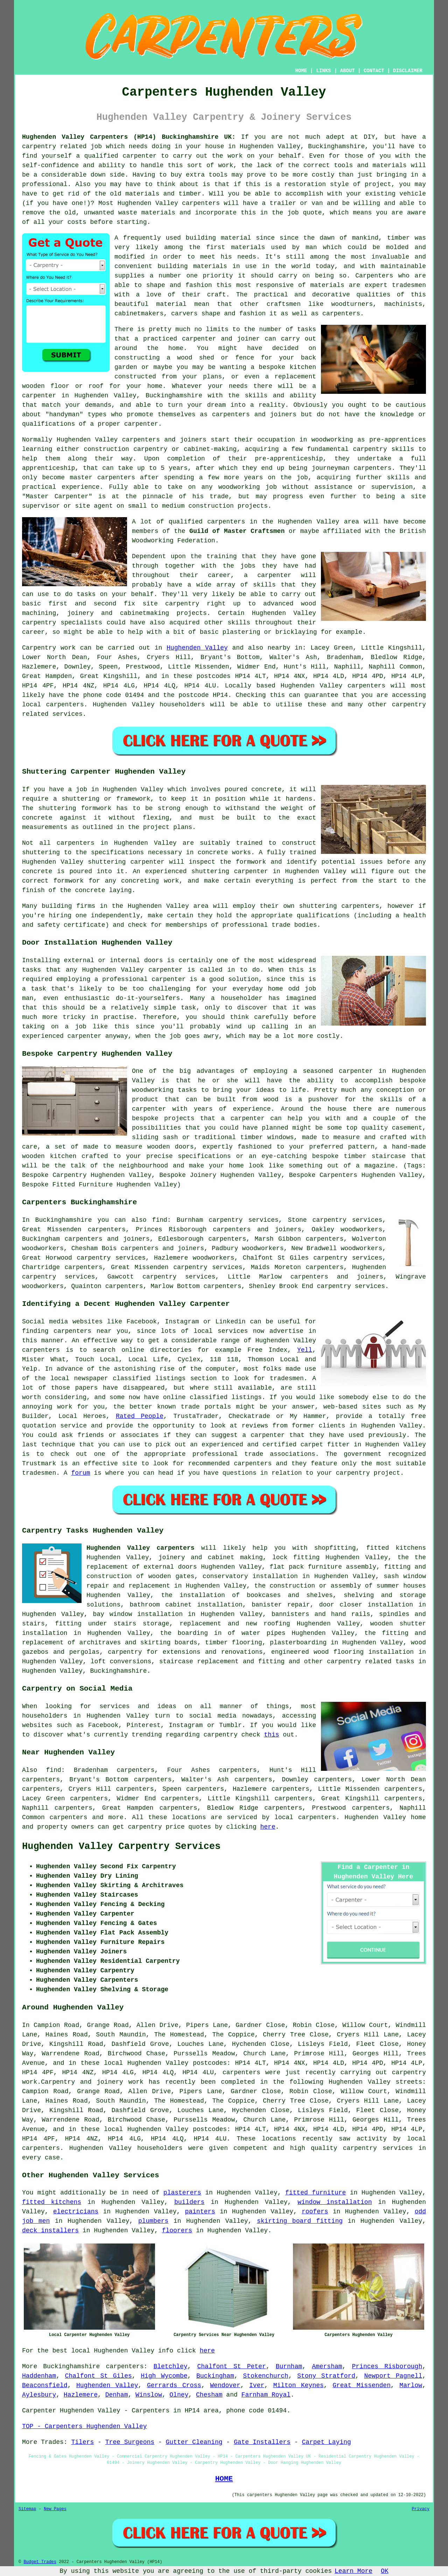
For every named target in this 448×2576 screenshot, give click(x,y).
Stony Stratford (326, 2375)
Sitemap (27, 2509)
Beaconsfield (45, 2385)
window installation (335, 2202)
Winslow (148, 2394)
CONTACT (374, 71)
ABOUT (347, 71)
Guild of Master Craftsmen (237, 531)
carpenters (201, 203)
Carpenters (374, 275)
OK (384, 2571)
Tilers (82, 2442)
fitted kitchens (51, 2202)
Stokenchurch (265, 2375)
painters (200, 2211)
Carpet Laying (326, 2442)
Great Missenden (361, 2385)
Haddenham (39, 2375)
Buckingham (215, 2375)
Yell (304, 1350)
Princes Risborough (387, 2366)
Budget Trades (39, 2562)
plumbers (153, 2221)
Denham (116, 2394)
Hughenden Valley (197, 647)
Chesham (209, 2394)
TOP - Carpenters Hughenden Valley (84, 2426)
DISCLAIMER (407, 71)
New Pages (55, 2509)
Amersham (327, 2366)
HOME (301, 71)
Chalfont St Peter (231, 2366)
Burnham (289, 2366)
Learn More (353, 2571)
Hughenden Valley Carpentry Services (121, 1846)
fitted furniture (315, 2192)
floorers (177, 2230)
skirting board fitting (300, 2221)
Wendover (225, 2385)
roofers (315, 2211)
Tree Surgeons (129, 2442)
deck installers (50, 2230)
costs (77, 222)
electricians (76, 2211)
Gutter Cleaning (194, 2442)
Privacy (420, 2509)
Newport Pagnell (393, 2375)
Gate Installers (262, 2442)
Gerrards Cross (174, 2385)
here (267, 1826)
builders (189, 2202)
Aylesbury (39, 2394)
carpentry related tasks (370, 1661)
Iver (256, 2385)
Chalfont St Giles (98, 2375)
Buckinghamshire (118, 1670)
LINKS (323, 71)
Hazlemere (81, 2394)
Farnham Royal (265, 2394)
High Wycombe (164, 2375)
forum (80, 1473)
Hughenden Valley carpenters (140, 1547)
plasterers (182, 2192)
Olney (178, 2394)
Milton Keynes (298, 2385)
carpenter (169, 979)
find (53, 1770)
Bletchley (170, 2366)
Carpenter (39, 2410)
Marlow (410, 2385)
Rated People (139, 1416)
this (271, 1734)
